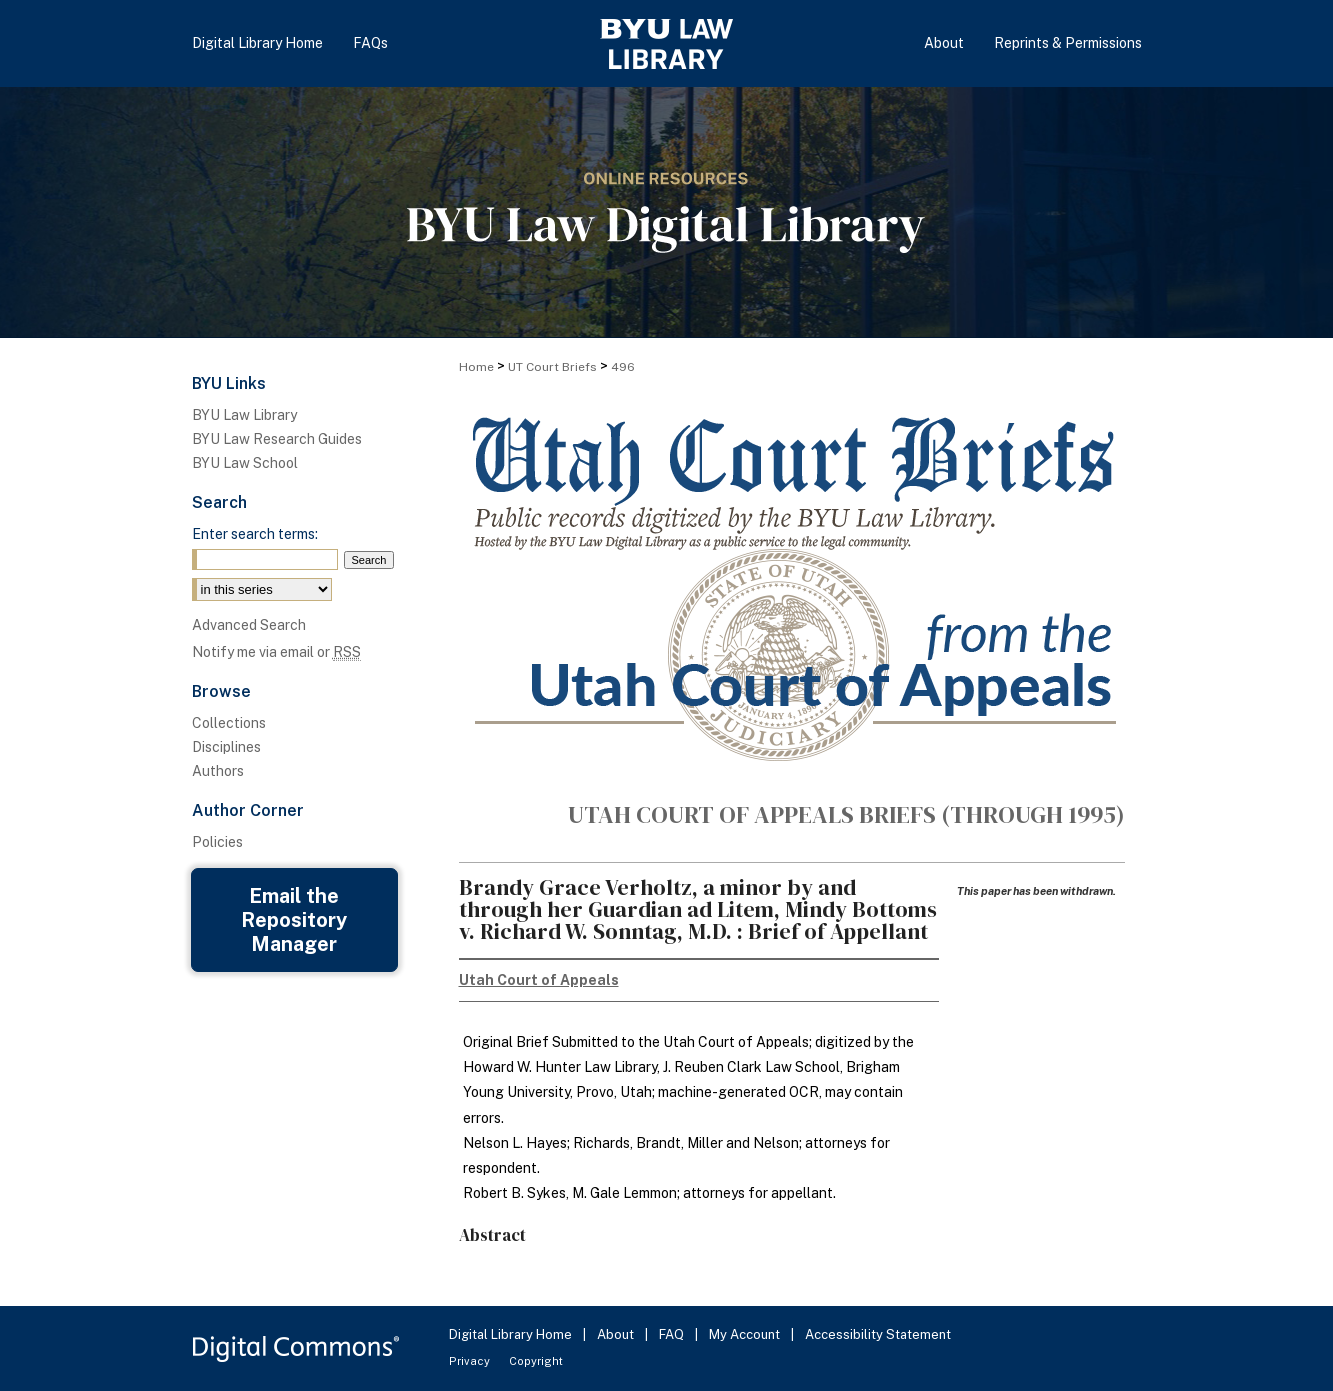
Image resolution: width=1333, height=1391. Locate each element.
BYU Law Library (244, 415)
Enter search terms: (255, 534)
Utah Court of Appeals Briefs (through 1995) (846, 814)
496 (623, 367)
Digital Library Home (512, 1334)
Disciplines (226, 747)
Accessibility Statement (878, 1334)
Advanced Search (249, 625)
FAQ (673, 1334)
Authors (218, 771)
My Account (746, 1334)
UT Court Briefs (552, 367)
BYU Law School (245, 463)
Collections (229, 723)
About (617, 1334)
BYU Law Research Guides (277, 439)
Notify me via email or (276, 652)
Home (476, 367)
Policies (217, 842)
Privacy (471, 1361)
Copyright (536, 1361)
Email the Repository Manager (294, 920)
